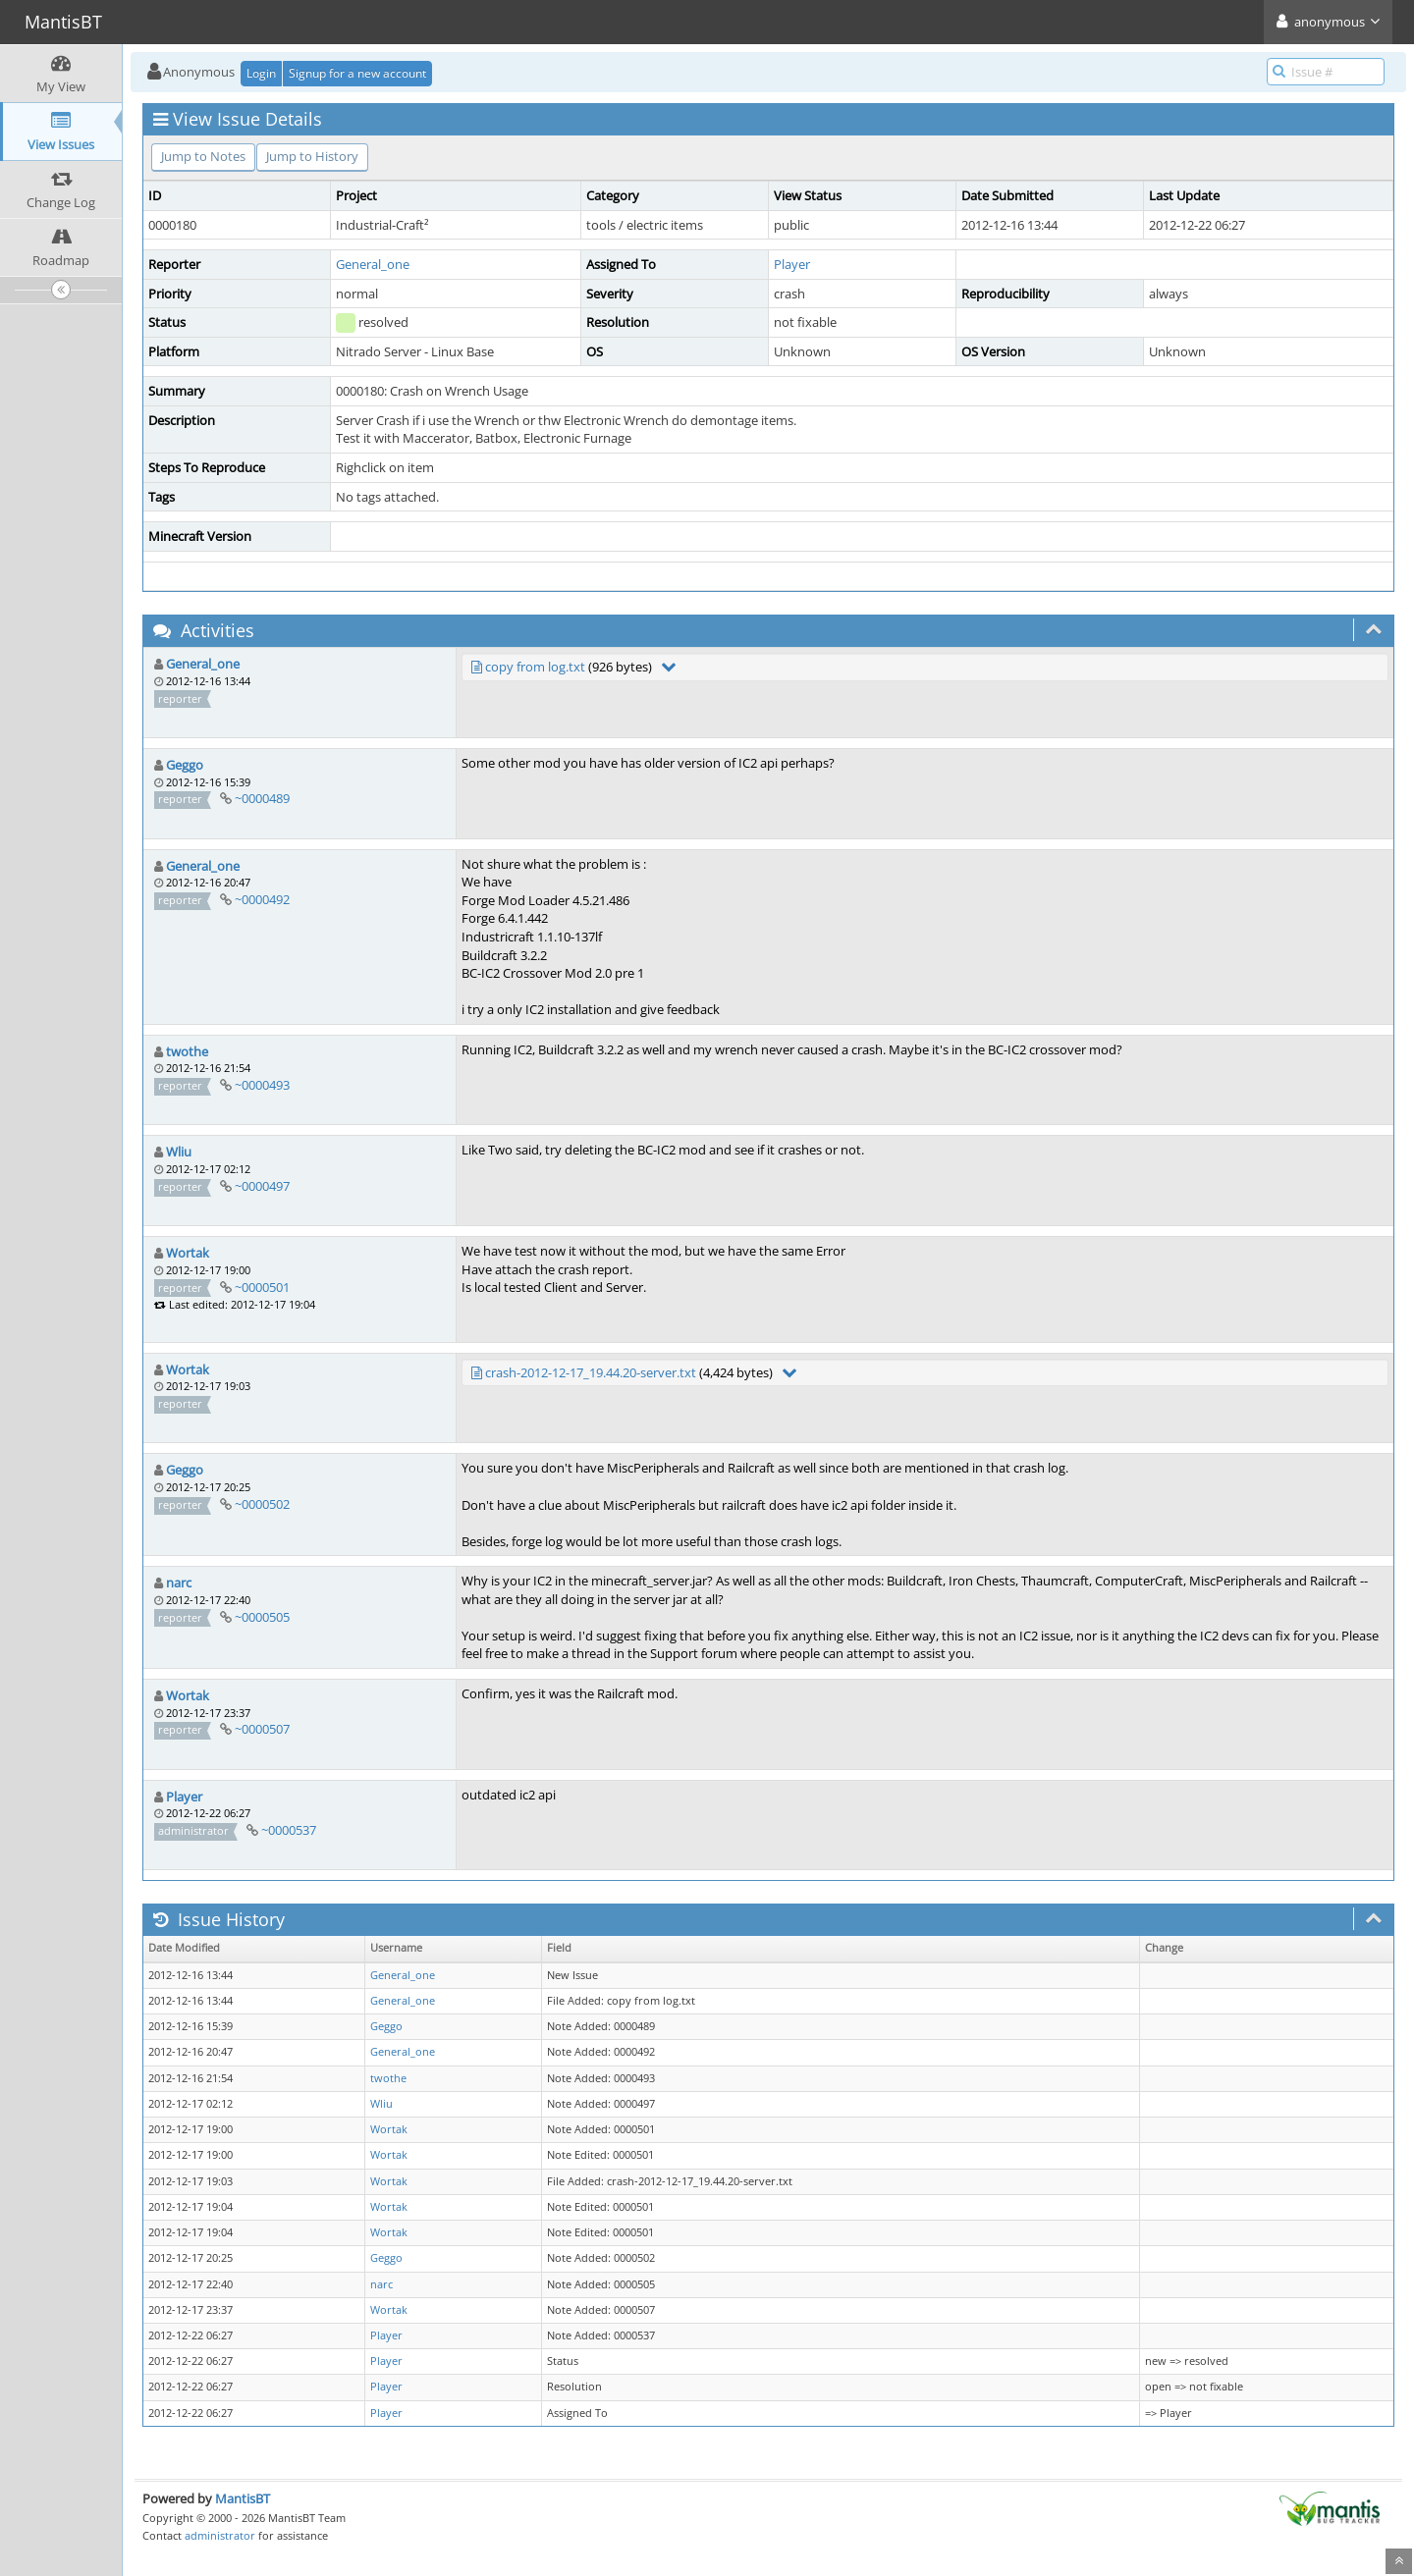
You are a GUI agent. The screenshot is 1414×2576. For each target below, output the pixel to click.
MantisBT (242, 2498)
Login (261, 73)
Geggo (184, 765)
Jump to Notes (203, 156)
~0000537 (288, 1830)
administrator (220, 2535)
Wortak (187, 1252)
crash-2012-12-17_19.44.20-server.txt (590, 1372)
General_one (372, 264)
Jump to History (312, 156)
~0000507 (262, 1729)
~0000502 (262, 1504)
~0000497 (262, 1186)
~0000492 (262, 899)
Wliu (178, 1151)
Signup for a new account (357, 73)
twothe (187, 1051)
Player (792, 264)
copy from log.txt (535, 666)
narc (178, 1582)
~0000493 (262, 1085)
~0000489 (262, 798)
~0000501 (262, 1287)
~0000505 (262, 1617)
